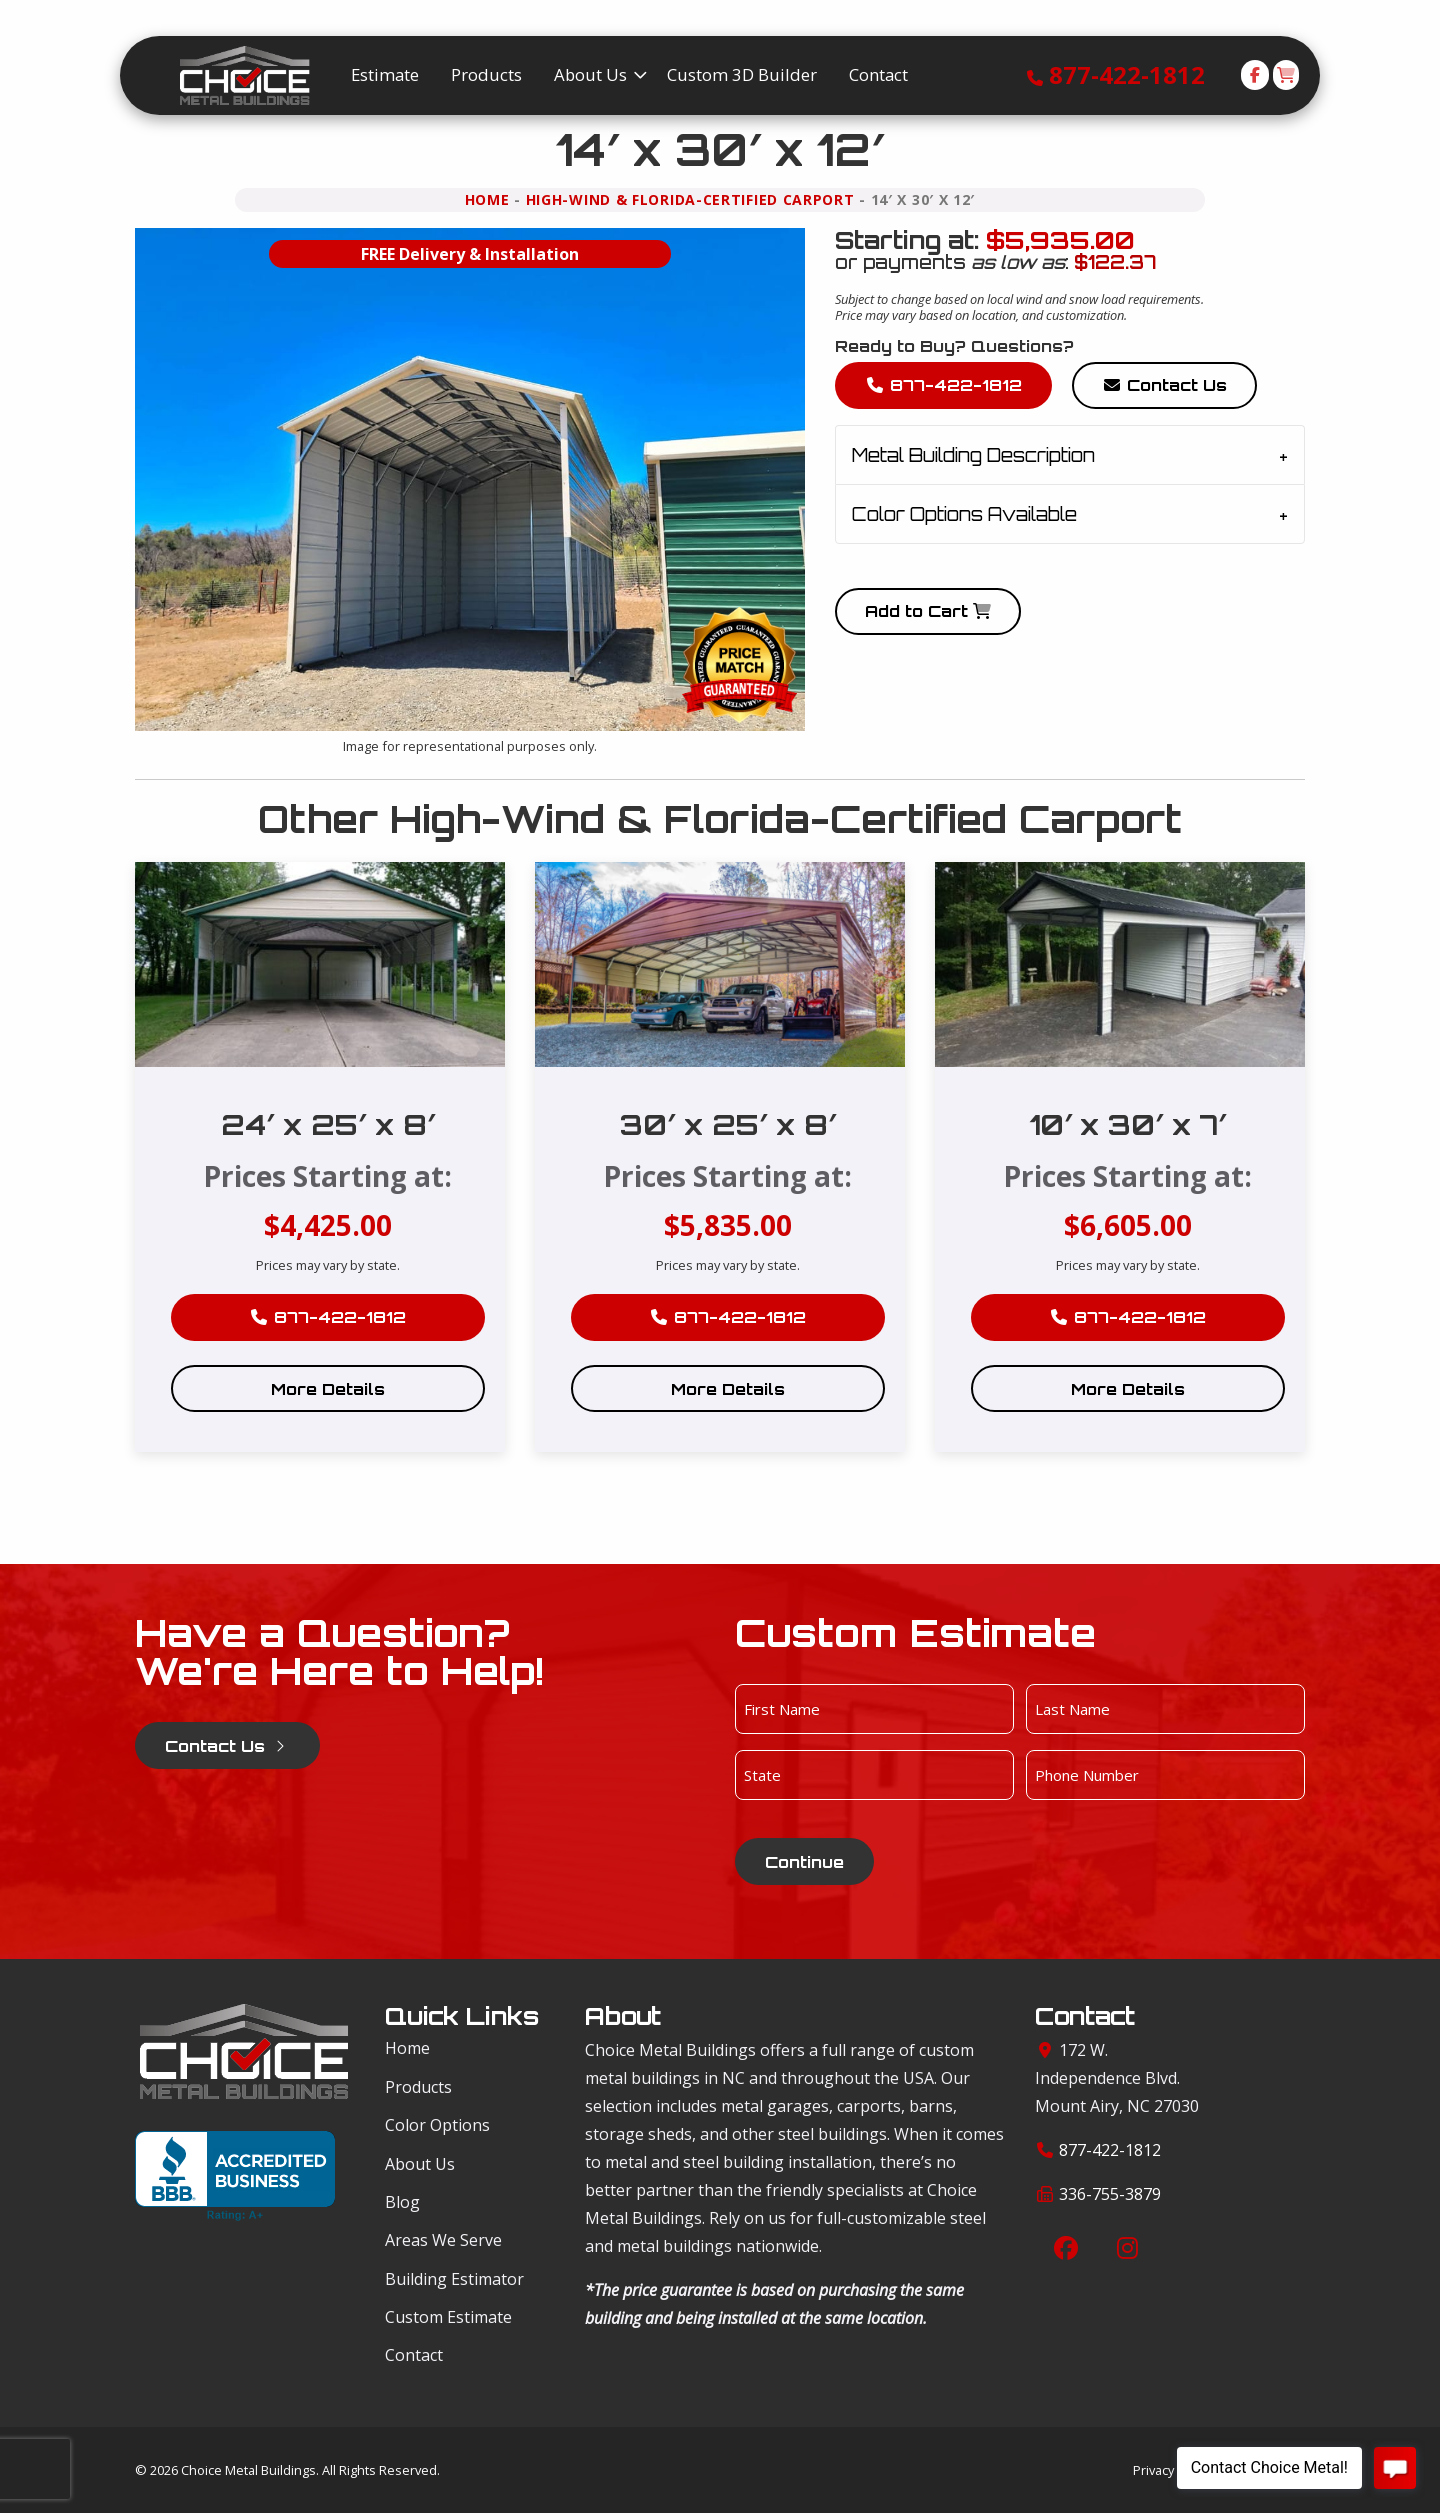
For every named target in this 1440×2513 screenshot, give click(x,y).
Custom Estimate (448, 2317)
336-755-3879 (1110, 2194)
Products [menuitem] (486, 74)
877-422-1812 (1127, 74)
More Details (328, 1389)
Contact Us (1164, 385)
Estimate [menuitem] (385, 74)
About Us (420, 2164)
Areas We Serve (443, 2240)
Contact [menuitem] (878, 74)
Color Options (437, 2125)
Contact (414, 2355)
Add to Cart (928, 611)
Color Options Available (964, 514)
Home (487, 199)
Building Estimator (454, 2279)
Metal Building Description (973, 455)
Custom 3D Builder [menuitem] (742, 74)
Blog (402, 2202)
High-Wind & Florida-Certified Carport (690, 199)
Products (418, 2087)
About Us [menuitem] (590, 74)
